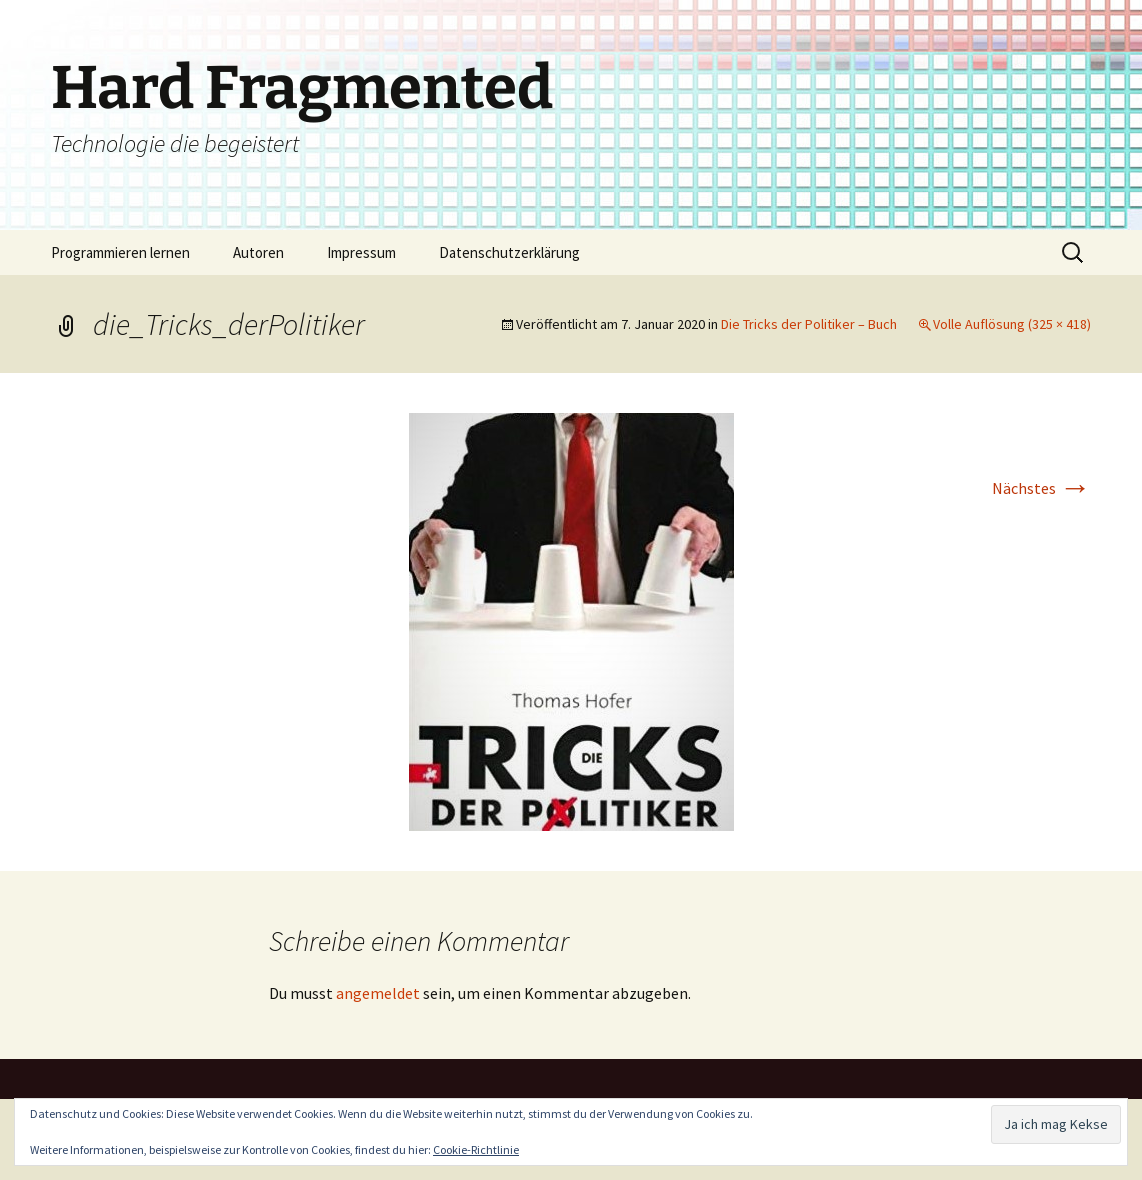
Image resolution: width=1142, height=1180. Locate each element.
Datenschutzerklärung (509, 252)
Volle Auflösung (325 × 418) (1012, 324)
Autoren (258, 252)
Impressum (361, 252)
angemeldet (378, 993)
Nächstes (1041, 488)
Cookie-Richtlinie (476, 1149)
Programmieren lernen (120, 252)
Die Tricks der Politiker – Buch (809, 324)
